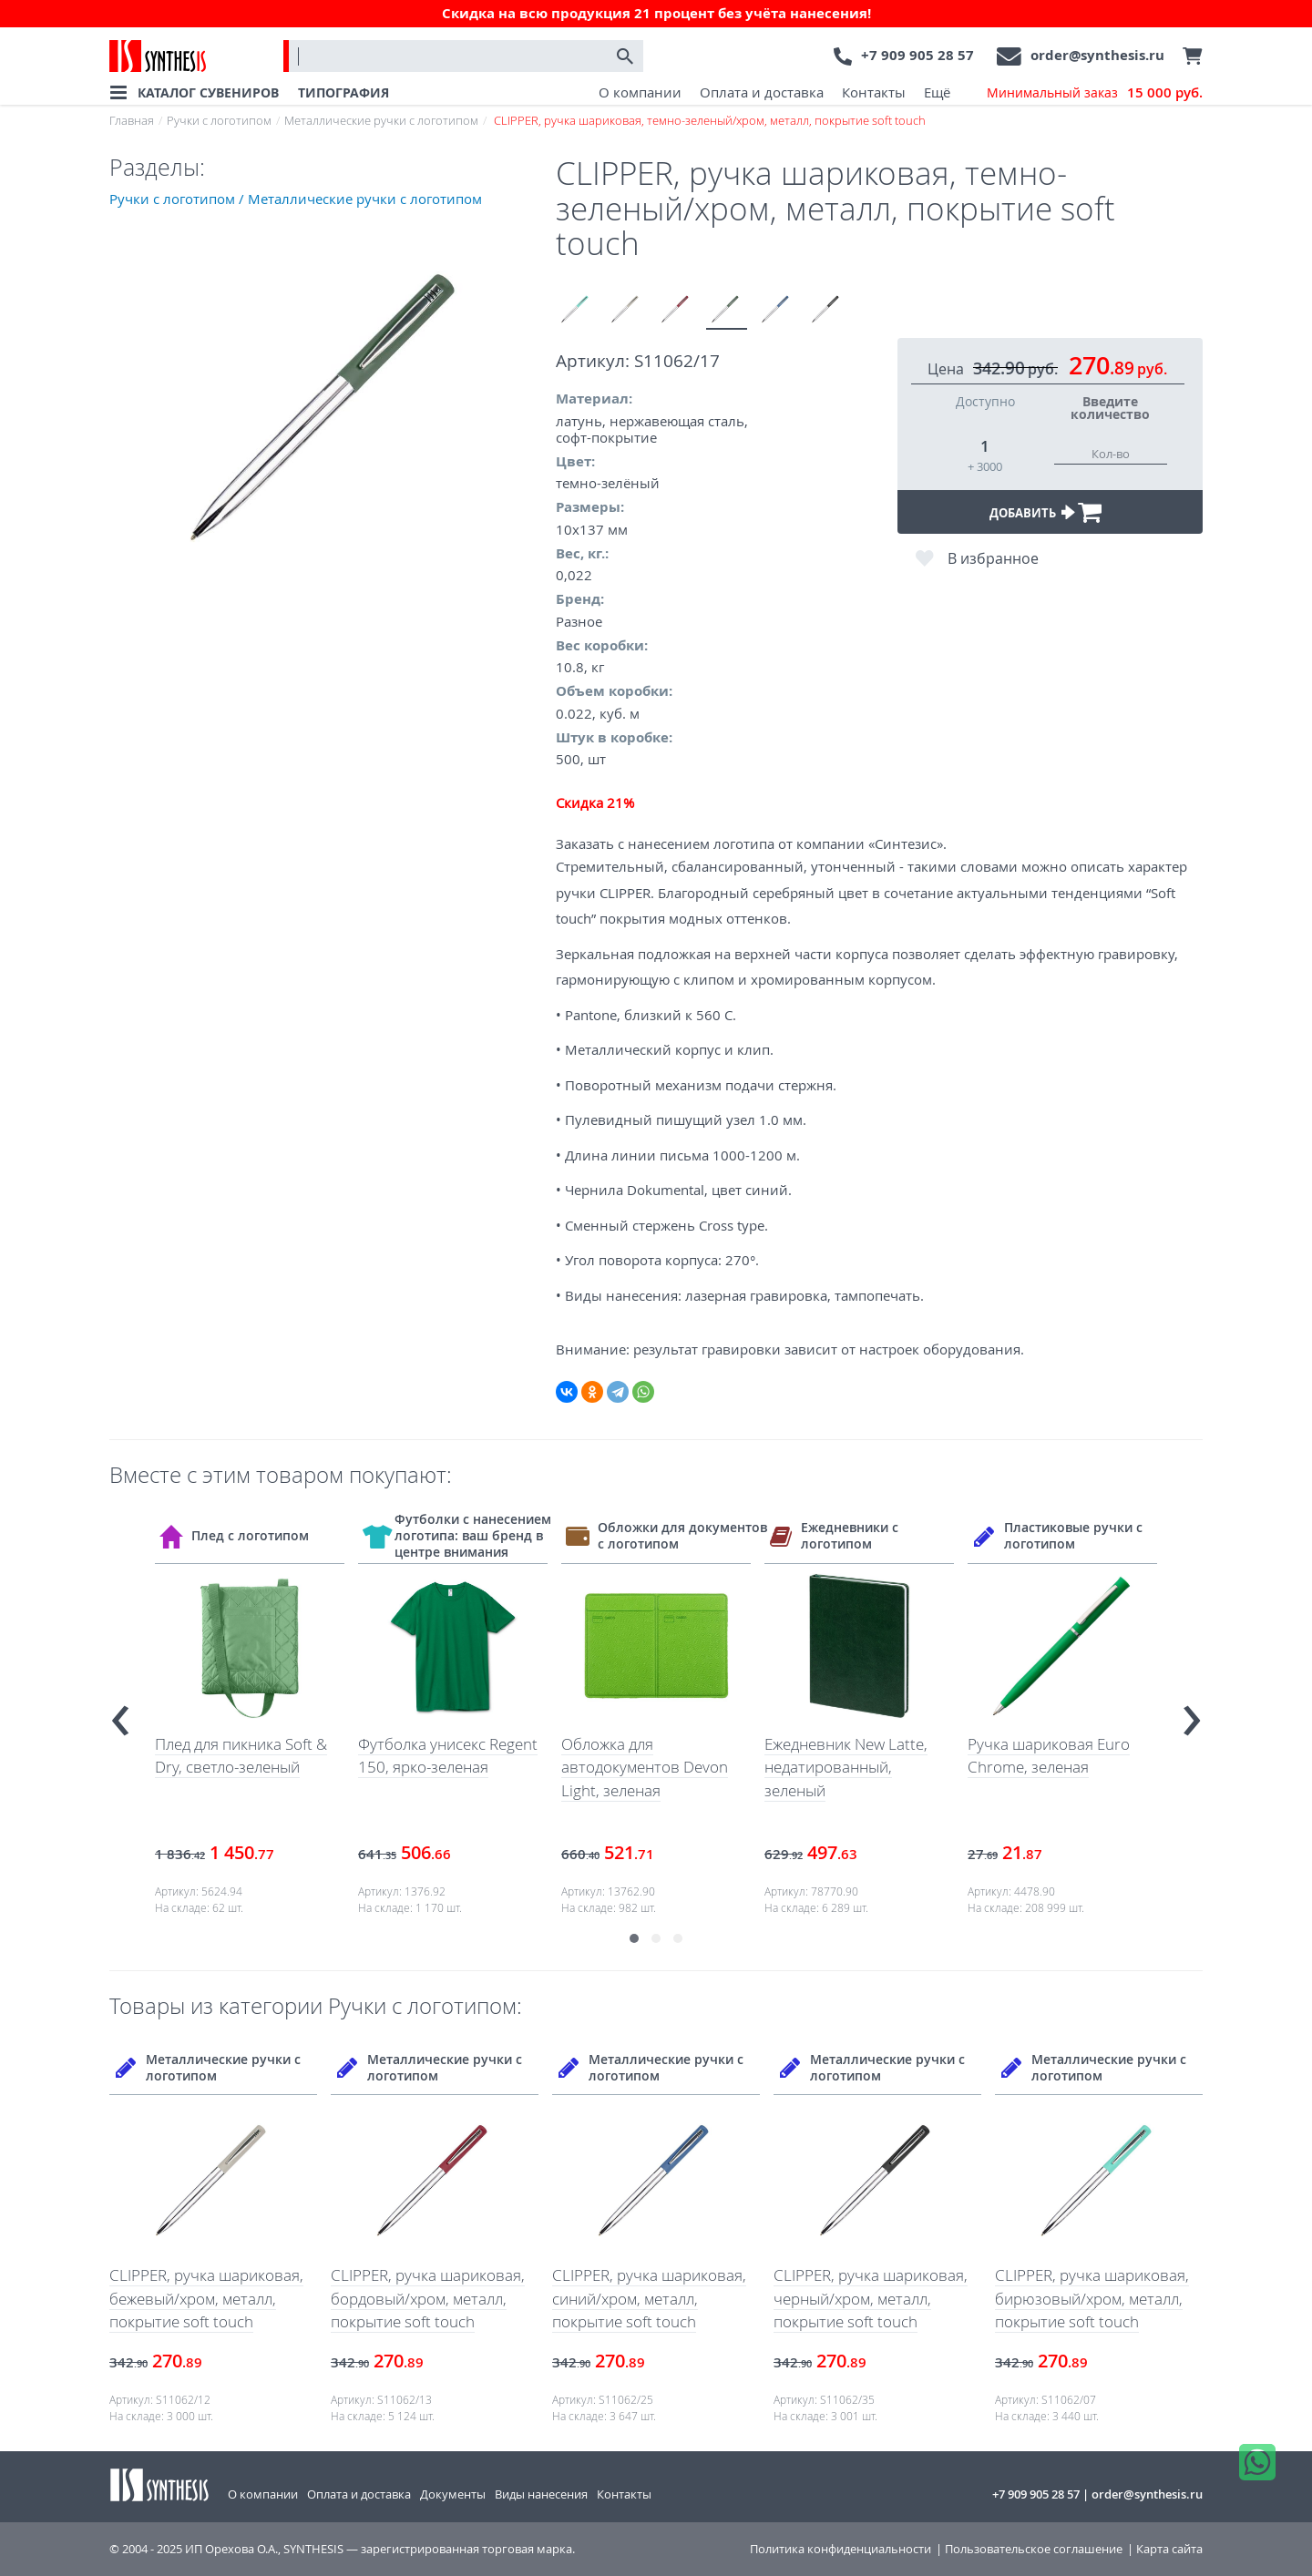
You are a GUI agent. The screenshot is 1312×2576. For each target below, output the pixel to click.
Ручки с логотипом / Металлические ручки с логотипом (295, 198)
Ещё (937, 92)
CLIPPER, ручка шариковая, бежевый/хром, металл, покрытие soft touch (206, 2298)
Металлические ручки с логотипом (381, 120)
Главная (131, 120)
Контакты (874, 92)
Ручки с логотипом (219, 120)
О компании (640, 92)
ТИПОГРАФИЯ (343, 92)
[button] (634, 1938)
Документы (453, 2494)
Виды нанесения (541, 2494)
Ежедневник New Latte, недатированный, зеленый (846, 1767)
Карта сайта (1169, 2549)
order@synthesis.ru (1097, 55)
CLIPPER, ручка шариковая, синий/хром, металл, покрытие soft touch (649, 2298)
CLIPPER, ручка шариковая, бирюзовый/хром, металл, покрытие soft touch (1092, 2298)
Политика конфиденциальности (840, 2549)
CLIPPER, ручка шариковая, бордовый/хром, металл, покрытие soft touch (428, 2298)
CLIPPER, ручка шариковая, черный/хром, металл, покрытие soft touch (871, 2298)
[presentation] (120, 1713)
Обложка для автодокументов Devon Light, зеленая (644, 1767)
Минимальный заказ (1095, 93)
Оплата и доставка (762, 92)
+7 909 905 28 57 (917, 55)
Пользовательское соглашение (1033, 2549)
